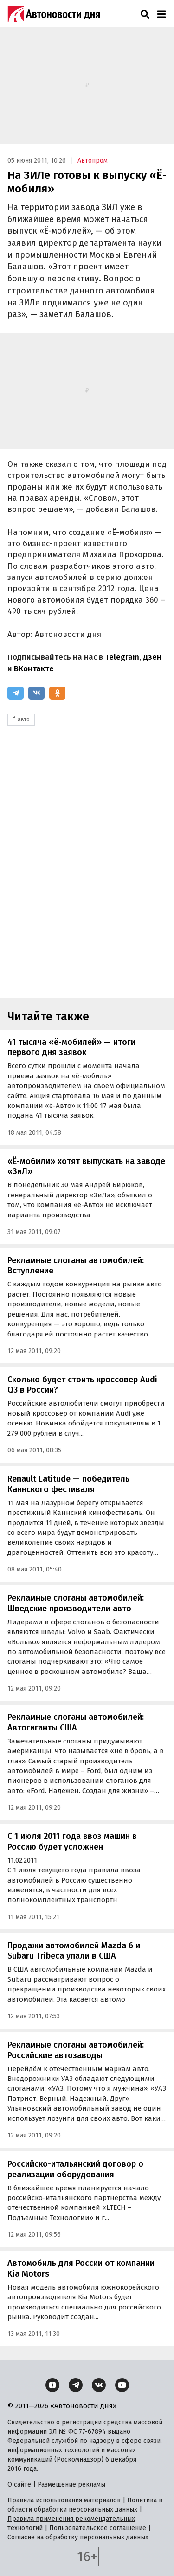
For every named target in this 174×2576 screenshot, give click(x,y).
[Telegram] (15, 693)
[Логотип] (53, 14)
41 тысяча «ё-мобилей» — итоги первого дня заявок (71, 1047)
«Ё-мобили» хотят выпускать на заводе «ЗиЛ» (86, 1166)
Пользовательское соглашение (97, 2528)
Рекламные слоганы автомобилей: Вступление (75, 1265)
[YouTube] (122, 2385)
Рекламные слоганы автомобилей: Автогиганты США (75, 1722)
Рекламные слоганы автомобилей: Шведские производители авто (75, 1603)
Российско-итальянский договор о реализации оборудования (75, 2169)
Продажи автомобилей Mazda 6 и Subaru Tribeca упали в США (73, 1950)
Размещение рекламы (71, 2484)
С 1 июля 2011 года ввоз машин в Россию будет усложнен (72, 1841)
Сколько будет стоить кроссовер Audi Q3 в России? (82, 1384)
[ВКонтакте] (36, 693)
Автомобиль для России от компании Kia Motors (81, 2268)
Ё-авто (21, 719)
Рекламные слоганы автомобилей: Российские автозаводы (75, 2050)
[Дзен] (52, 2385)
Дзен (152, 657)
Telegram (122, 657)
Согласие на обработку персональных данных (77, 2537)
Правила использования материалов (64, 2500)
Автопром (92, 161)
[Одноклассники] (57, 693)
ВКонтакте (34, 669)
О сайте (19, 2484)
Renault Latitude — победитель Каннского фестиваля (68, 1484)
